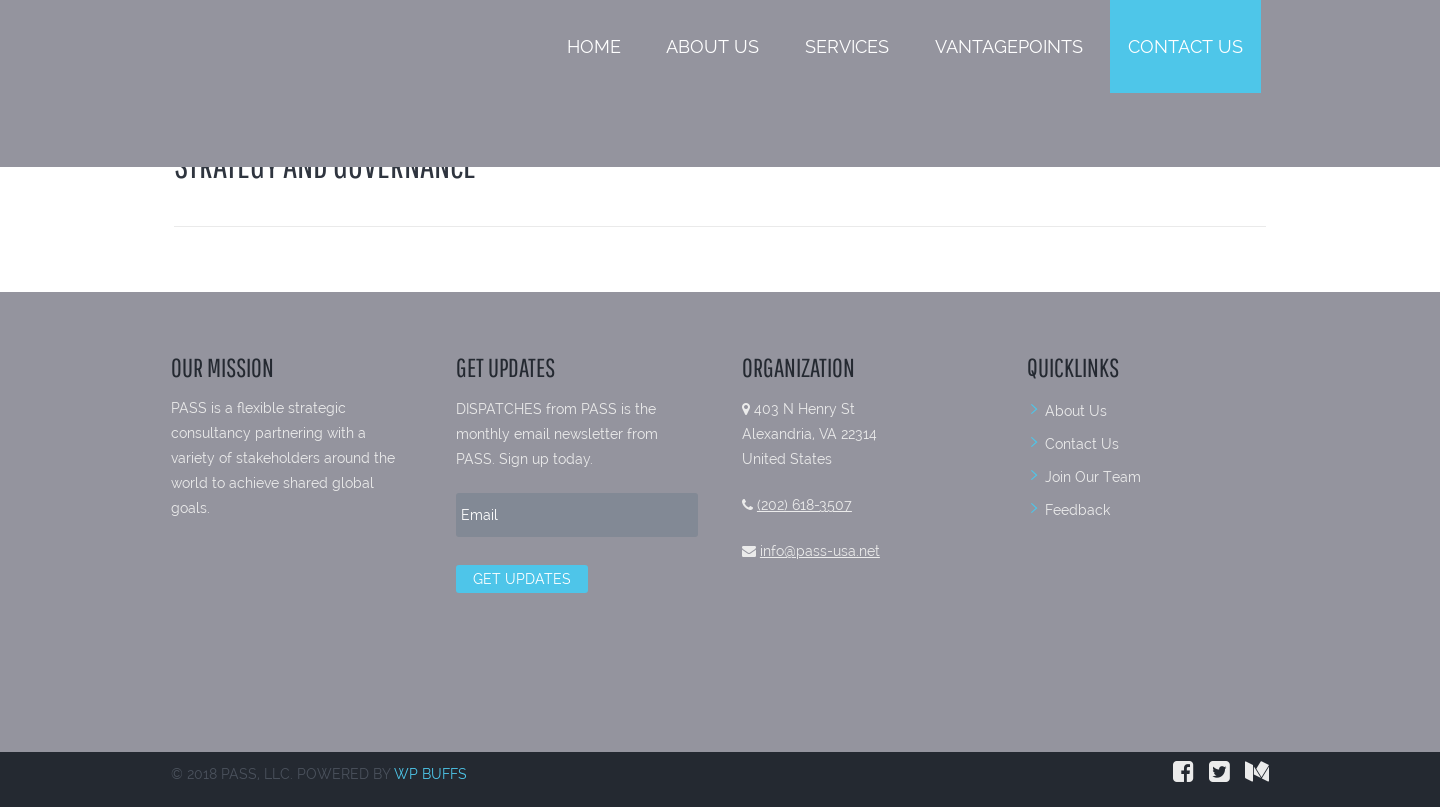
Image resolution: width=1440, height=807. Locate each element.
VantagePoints (1009, 46)
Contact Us (1185, 46)
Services (847, 46)
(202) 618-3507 (804, 505)
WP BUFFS (430, 774)
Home (594, 46)
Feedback (1077, 510)
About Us (712, 46)
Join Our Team (1093, 477)
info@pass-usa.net (820, 551)
